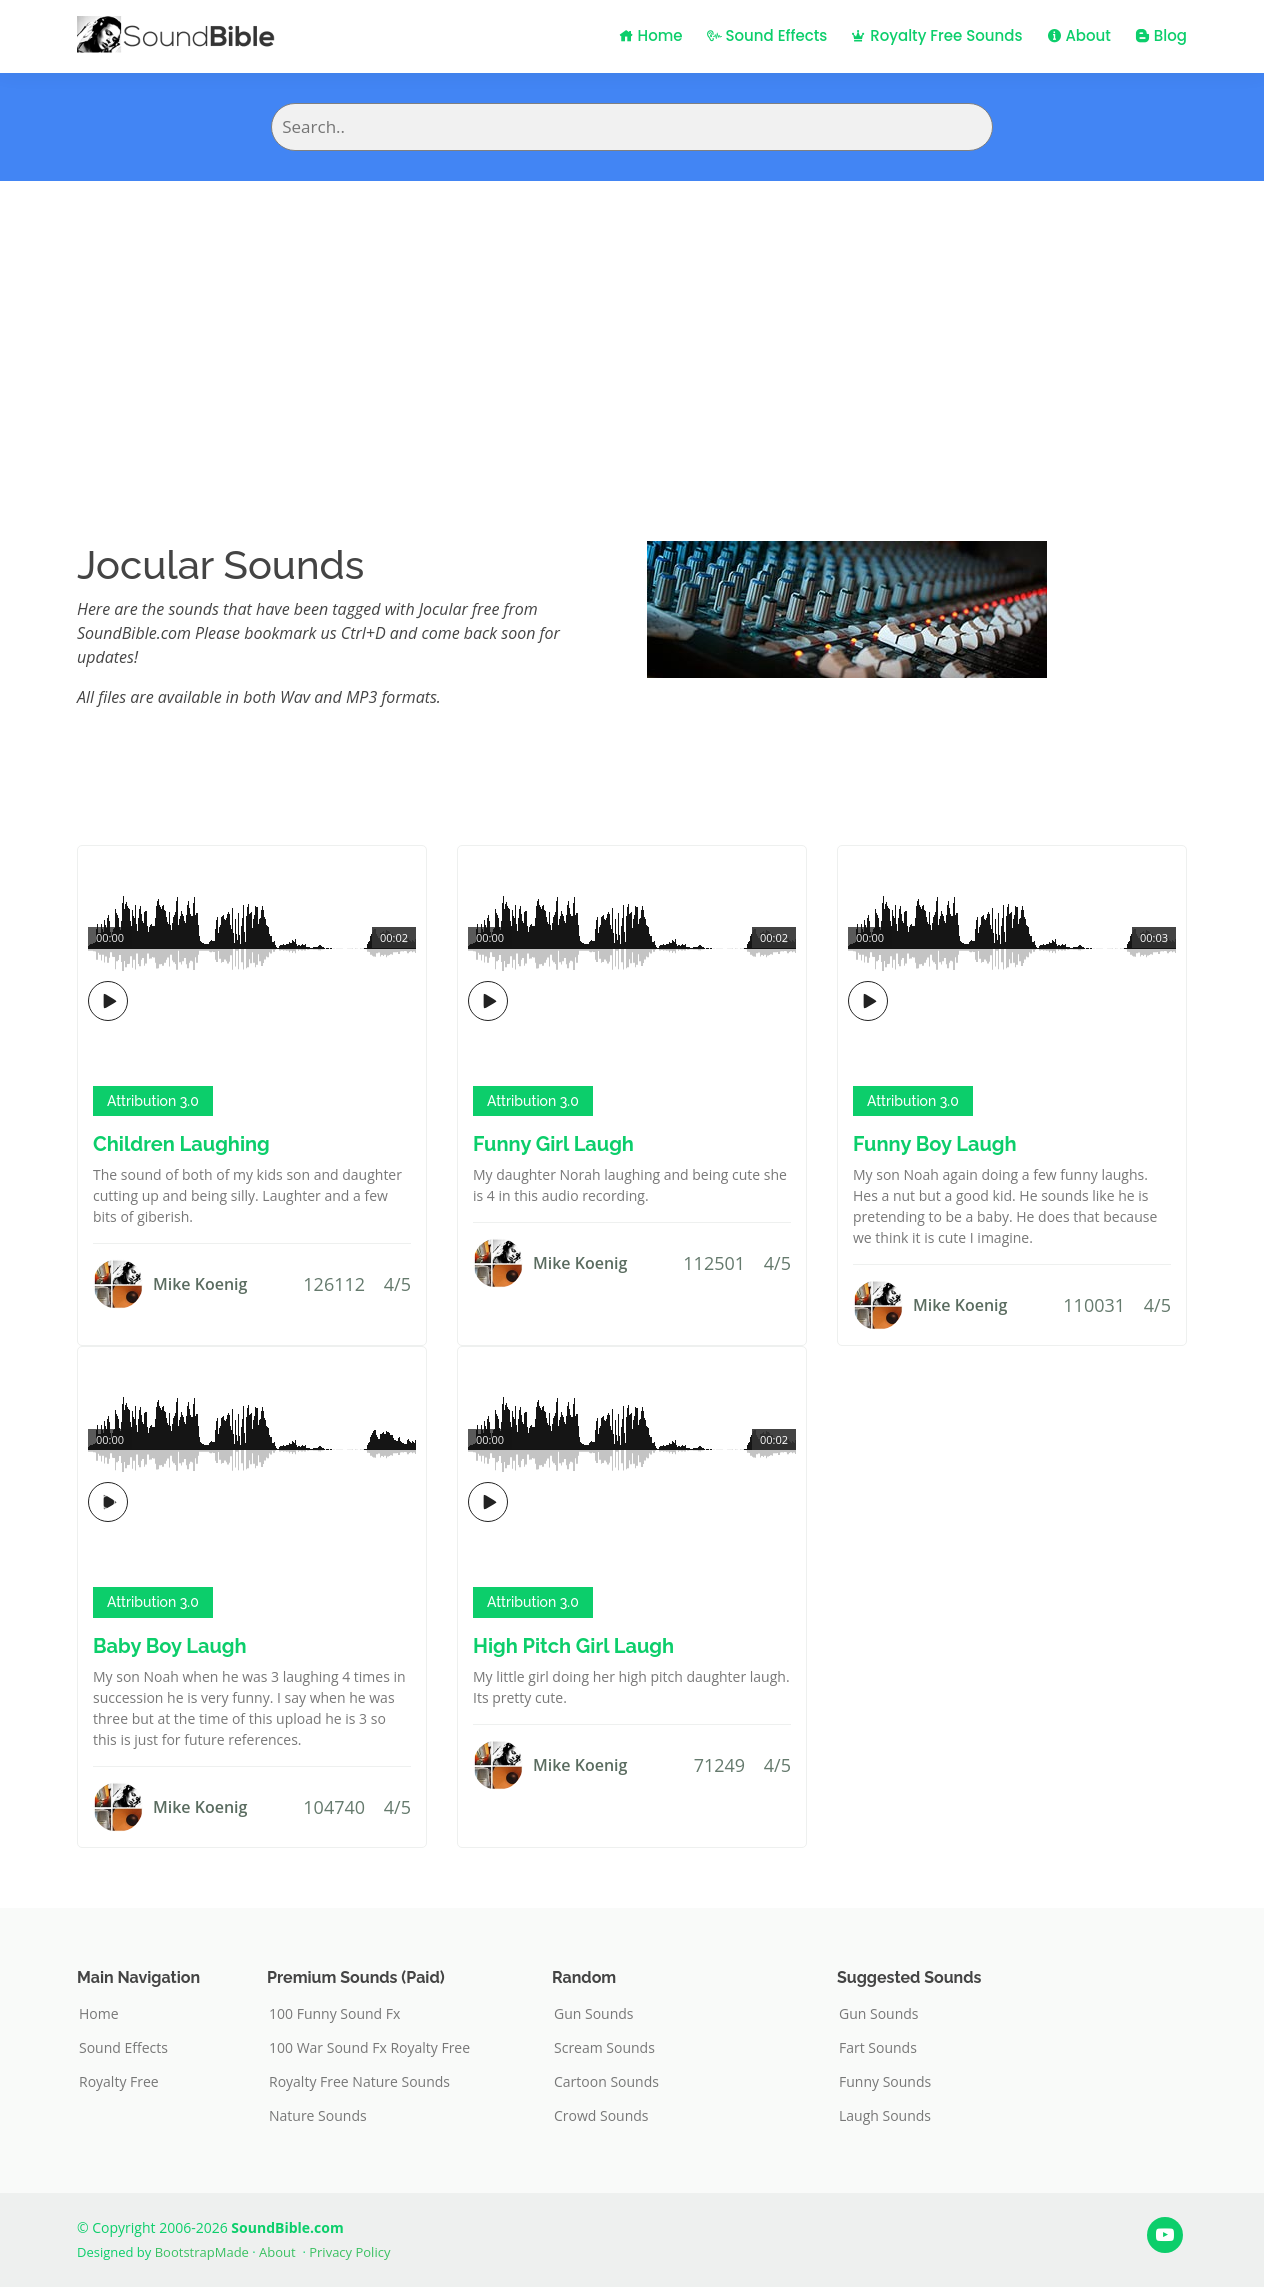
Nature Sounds (318, 2116)
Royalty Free (119, 2082)
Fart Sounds (878, 2048)
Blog (1161, 35)
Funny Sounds (885, 2082)
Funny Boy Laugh (935, 1144)
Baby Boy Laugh (170, 1646)
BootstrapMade (202, 2252)
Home (651, 35)
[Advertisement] (632, 331)
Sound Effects (767, 35)
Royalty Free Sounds (936, 35)
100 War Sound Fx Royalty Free (369, 2048)
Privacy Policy (349, 2252)
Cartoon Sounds (606, 2082)
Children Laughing (181, 1144)
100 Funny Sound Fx (334, 2014)
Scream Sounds (604, 2048)
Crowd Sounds (601, 2116)
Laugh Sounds (885, 2116)
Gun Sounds (594, 2014)
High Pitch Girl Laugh (573, 1646)
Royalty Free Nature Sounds (359, 2082)
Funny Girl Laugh (553, 1144)
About (1079, 35)
